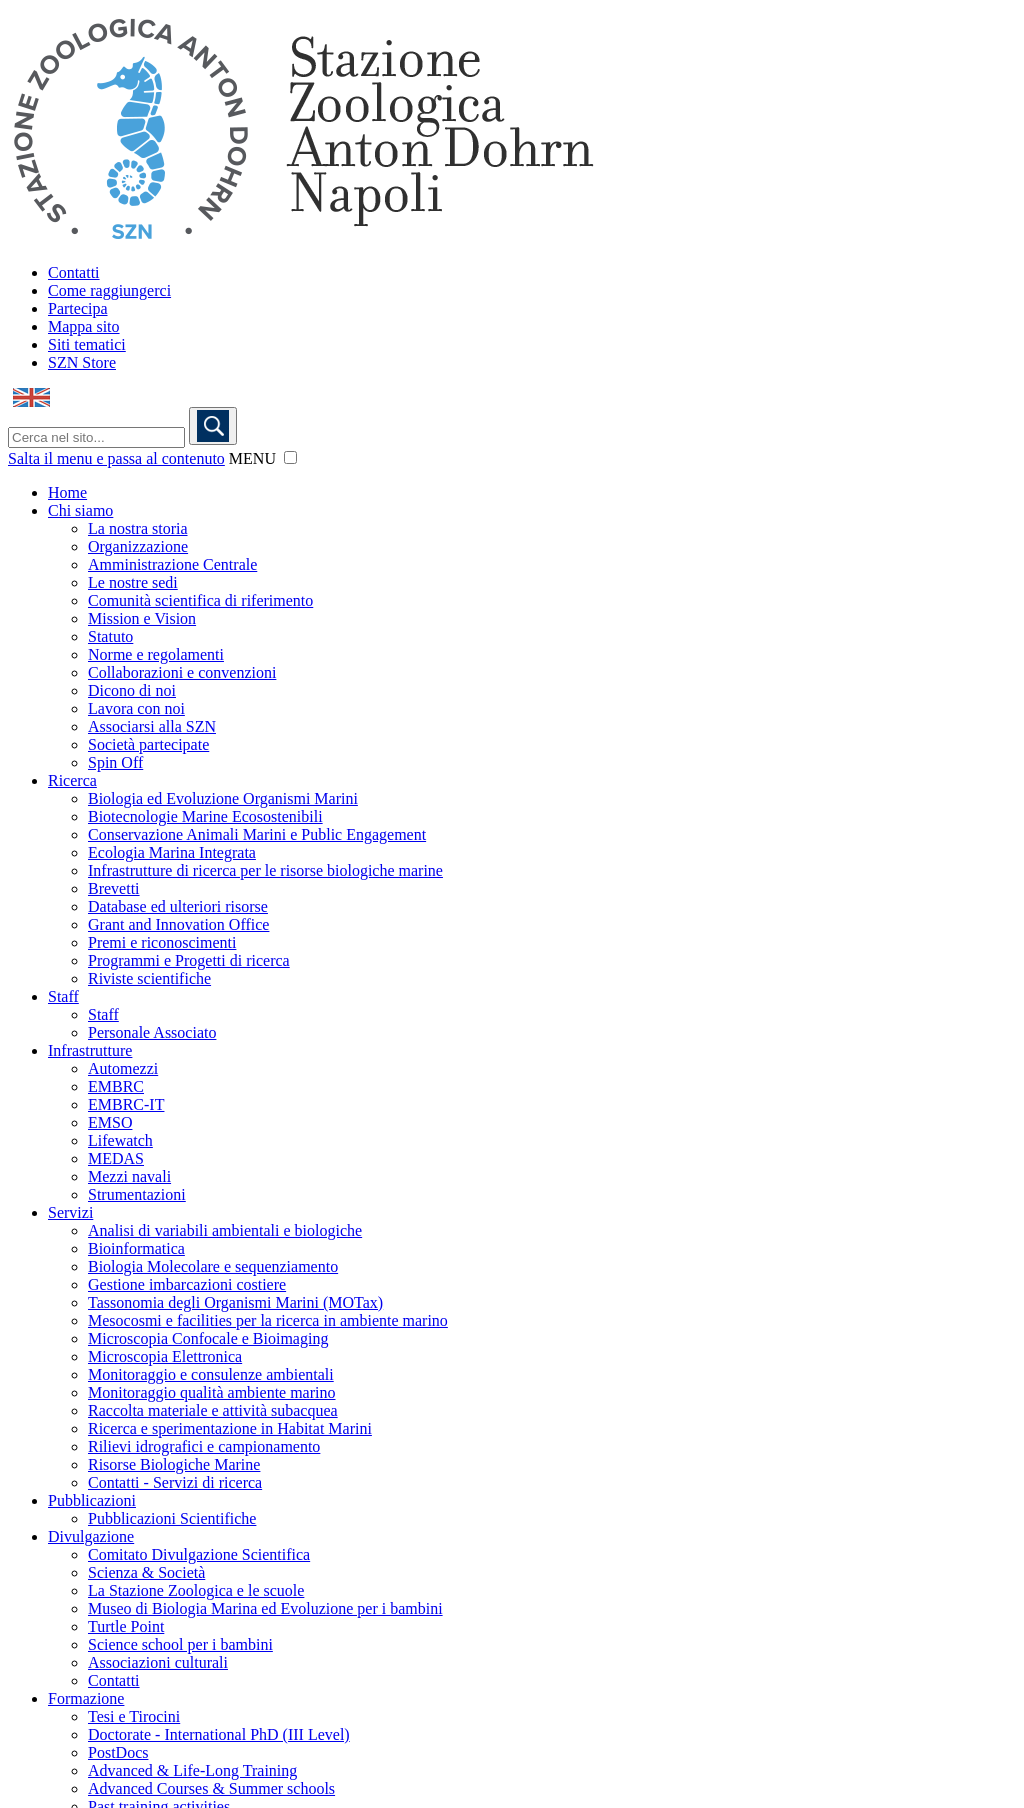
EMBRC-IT (126, 1104)
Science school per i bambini (180, 1644)
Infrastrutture (90, 1050)
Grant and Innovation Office (178, 924)
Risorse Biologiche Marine (174, 1464)
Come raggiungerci (109, 290)
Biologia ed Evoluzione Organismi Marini (223, 798)
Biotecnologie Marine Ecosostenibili (205, 816)
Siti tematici (87, 344)
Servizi (70, 1212)
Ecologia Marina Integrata (172, 852)
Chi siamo (80, 510)
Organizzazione (138, 546)
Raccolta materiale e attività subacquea (213, 1410)
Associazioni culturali (158, 1662)
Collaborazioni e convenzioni (182, 672)
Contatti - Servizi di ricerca (175, 1482)
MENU (252, 458)
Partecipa (78, 308)
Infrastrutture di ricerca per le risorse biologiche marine (265, 870)
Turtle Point (126, 1626)
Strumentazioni (137, 1194)
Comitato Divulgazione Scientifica (199, 1554)
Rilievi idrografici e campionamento (204, 1446)
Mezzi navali (129, 1176)
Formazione (86, 1698)
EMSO (110, 1122)
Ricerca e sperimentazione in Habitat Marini (230, 1428)
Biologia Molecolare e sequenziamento (213, 1266)
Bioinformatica (136, 1248)
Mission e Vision (142, 618)
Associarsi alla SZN (152, 726)
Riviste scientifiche (149, 978)
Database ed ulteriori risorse (178, 906)
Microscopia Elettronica (165, 1356)
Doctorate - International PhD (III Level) (219, 1734)
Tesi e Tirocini (134, 1716)
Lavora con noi (136, 708)
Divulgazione (91, 1536)
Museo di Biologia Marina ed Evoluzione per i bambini (265, 1608)
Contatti (74, 272)
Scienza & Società (146, 1572)
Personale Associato (152, 1032)
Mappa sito (84, 326)
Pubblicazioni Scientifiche (172, 1518)
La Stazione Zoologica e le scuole (196, 1590)
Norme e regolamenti (156, 654)
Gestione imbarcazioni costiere (187, 1284)
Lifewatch (120, 1140)
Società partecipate (148, 744)
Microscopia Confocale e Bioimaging (208, 1338)
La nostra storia (138, 528)
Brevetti (114, 888)
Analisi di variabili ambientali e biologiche (225, 1230)
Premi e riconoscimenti (162, 942)
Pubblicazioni (92, 1500)
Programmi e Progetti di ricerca (189, 960)
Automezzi (123, 1068)
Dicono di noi (132, 690)
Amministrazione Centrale (172, 564)
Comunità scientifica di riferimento (200, 600)
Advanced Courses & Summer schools (211, 1788)
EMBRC (116, 1086)
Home (67, 492)
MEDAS (116, 1158)
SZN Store (82, 362)
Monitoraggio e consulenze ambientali (211, 1374)
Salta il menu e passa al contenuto (116, 458)
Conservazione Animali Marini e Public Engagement (257, 834)
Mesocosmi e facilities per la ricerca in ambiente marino (268, 1320)
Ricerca (72, 780)
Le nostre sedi (133, 582)
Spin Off (115, 762)
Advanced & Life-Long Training (192, 1770)
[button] (290, 457)
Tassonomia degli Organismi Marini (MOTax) (235, 1302)
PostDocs (118, 1752)
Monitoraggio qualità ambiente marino (212, 1392)
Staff (63, 996)
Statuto (110, 636)
